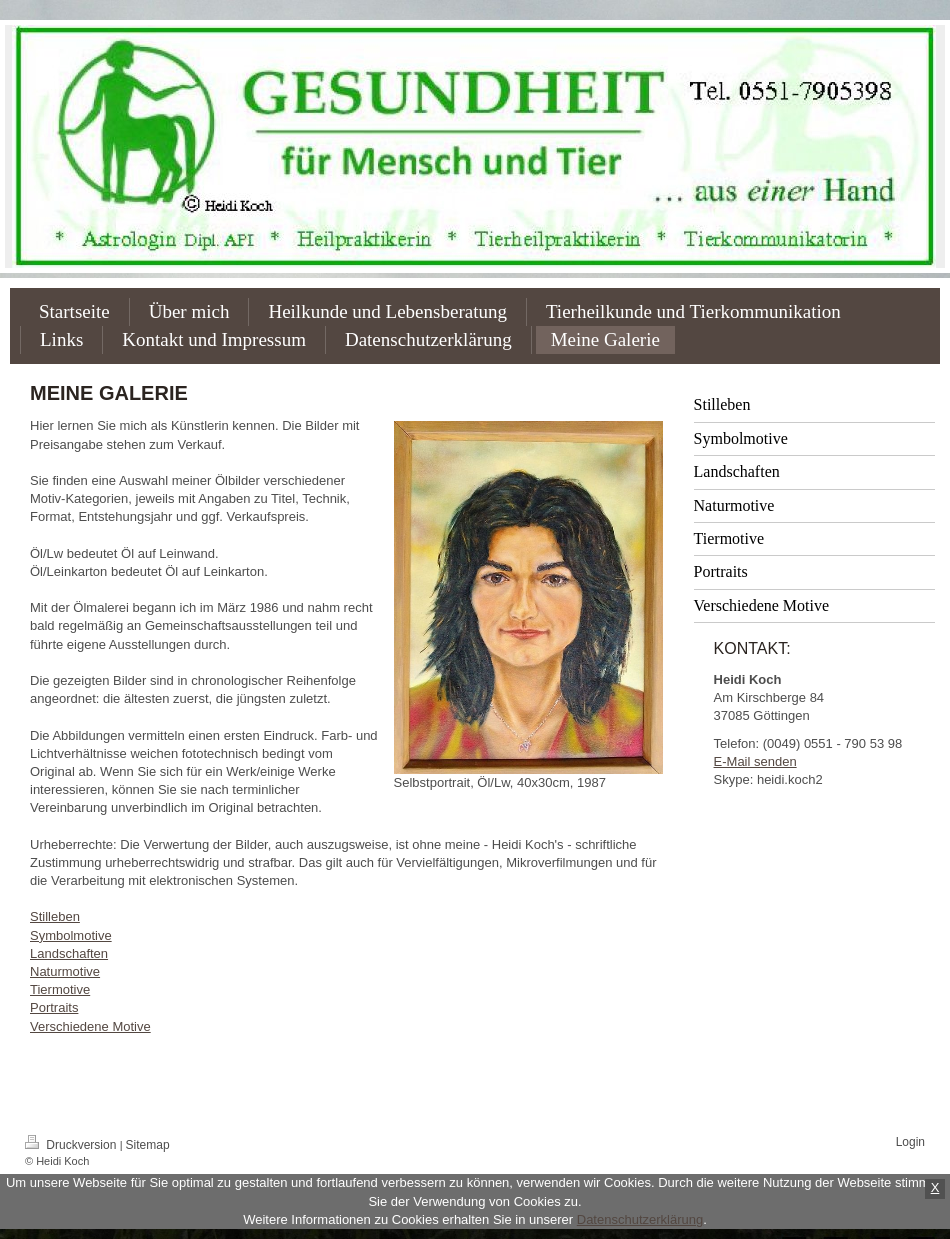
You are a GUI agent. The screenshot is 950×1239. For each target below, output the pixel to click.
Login (910, 1142)
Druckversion (72, 1145)
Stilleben (55, 916)
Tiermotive (60, 989)
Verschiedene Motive (90, 1026)
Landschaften (69, 953)
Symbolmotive (71, 935)
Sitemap (148, 1145)
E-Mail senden (755, 761)
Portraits (54, 1007)
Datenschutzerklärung (640, 1219)
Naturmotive (65, 971)
